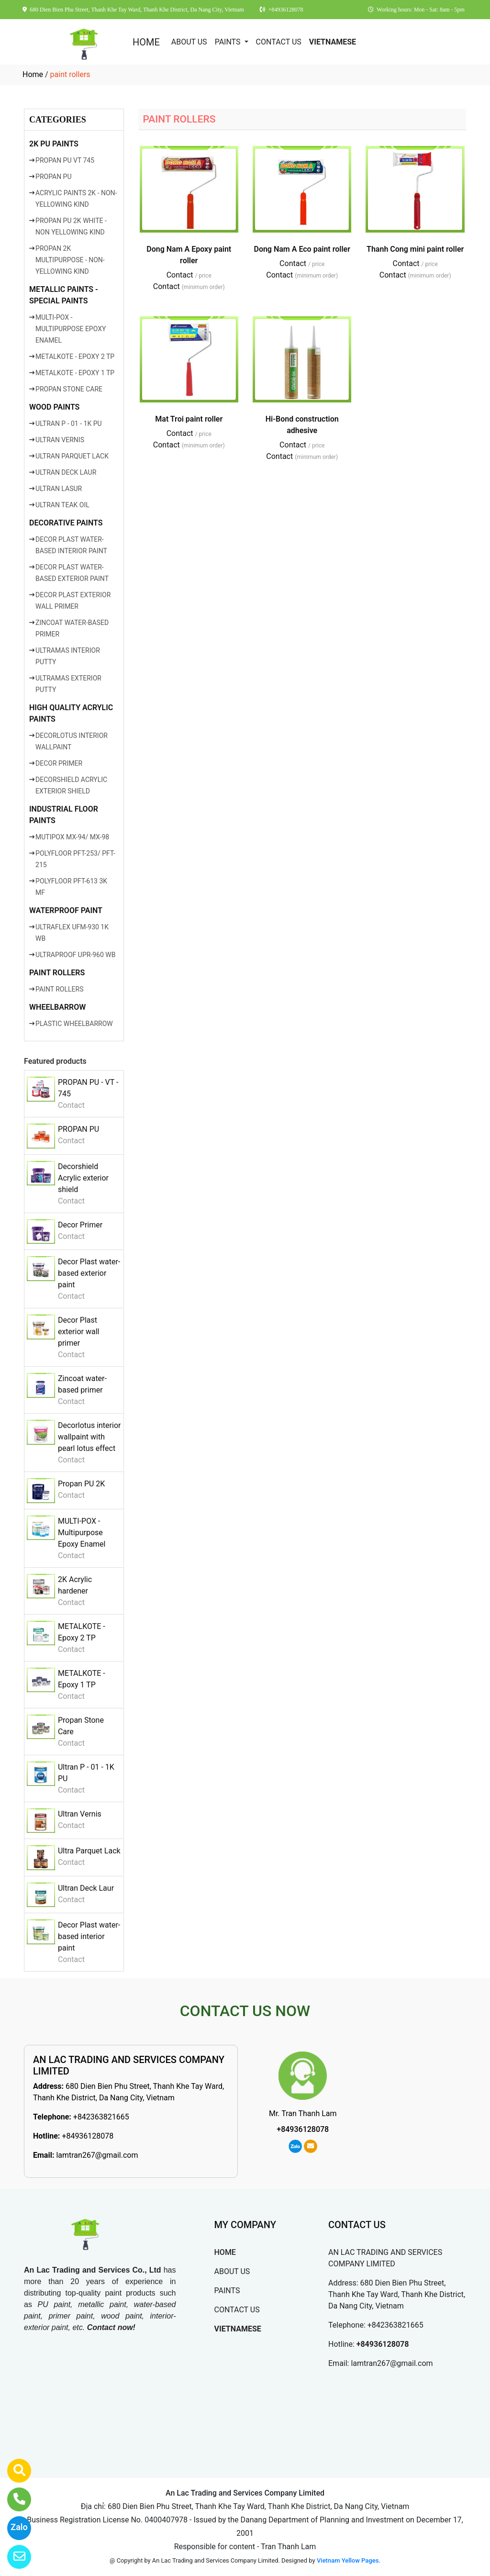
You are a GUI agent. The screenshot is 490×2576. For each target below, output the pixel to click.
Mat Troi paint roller (189, 419)
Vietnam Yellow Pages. (348, 2560)
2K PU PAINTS (53, 143)
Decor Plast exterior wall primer (78, 1332)
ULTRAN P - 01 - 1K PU (68, 423)
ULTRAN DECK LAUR (65, 472)
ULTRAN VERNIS (59, 440)
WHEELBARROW (57, 1007)
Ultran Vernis (79, 1813)
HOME (146, 42)
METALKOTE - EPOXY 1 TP (74, 373)
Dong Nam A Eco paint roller (302, 249)
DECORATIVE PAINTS (66, 522)
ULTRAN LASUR (58, 488)
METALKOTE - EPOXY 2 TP (74, 356)
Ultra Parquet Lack (89, 1850)
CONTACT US (278, 41)
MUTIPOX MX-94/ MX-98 (72, 837)
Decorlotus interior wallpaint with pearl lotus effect (89, 1437)
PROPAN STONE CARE (68, 389)
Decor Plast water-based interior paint (89, 1936)
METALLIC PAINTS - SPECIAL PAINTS (63, 295)
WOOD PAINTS (54, 407)
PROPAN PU (53, 176)
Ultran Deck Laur (86, 1888)
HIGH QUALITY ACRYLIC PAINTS (71, 713)
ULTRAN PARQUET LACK (72, 456)
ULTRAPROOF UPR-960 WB (75, 955)
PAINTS (229, 41)
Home (32, 74)
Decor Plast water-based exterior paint (89, 1273)
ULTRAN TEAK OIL (62, 505)
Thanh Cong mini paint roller (415, 249)
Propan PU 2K (81, 1483)
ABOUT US (189, 41)
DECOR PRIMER (58, 763)
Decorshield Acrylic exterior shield (83, 1178)
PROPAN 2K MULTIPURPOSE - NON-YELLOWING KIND (70, 260)
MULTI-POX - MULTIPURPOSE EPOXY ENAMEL (70, 328)
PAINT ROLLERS (57, 972)
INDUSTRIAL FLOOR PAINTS (63, 814)
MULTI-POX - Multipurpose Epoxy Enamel (82, 1533)
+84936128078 (87, 2136)
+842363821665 (101, 2116)
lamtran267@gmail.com (97, 2155)
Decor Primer (80, 1224)
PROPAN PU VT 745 (64, 160)
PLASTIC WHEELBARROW (74, 1023)
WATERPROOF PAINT (65, 910)
